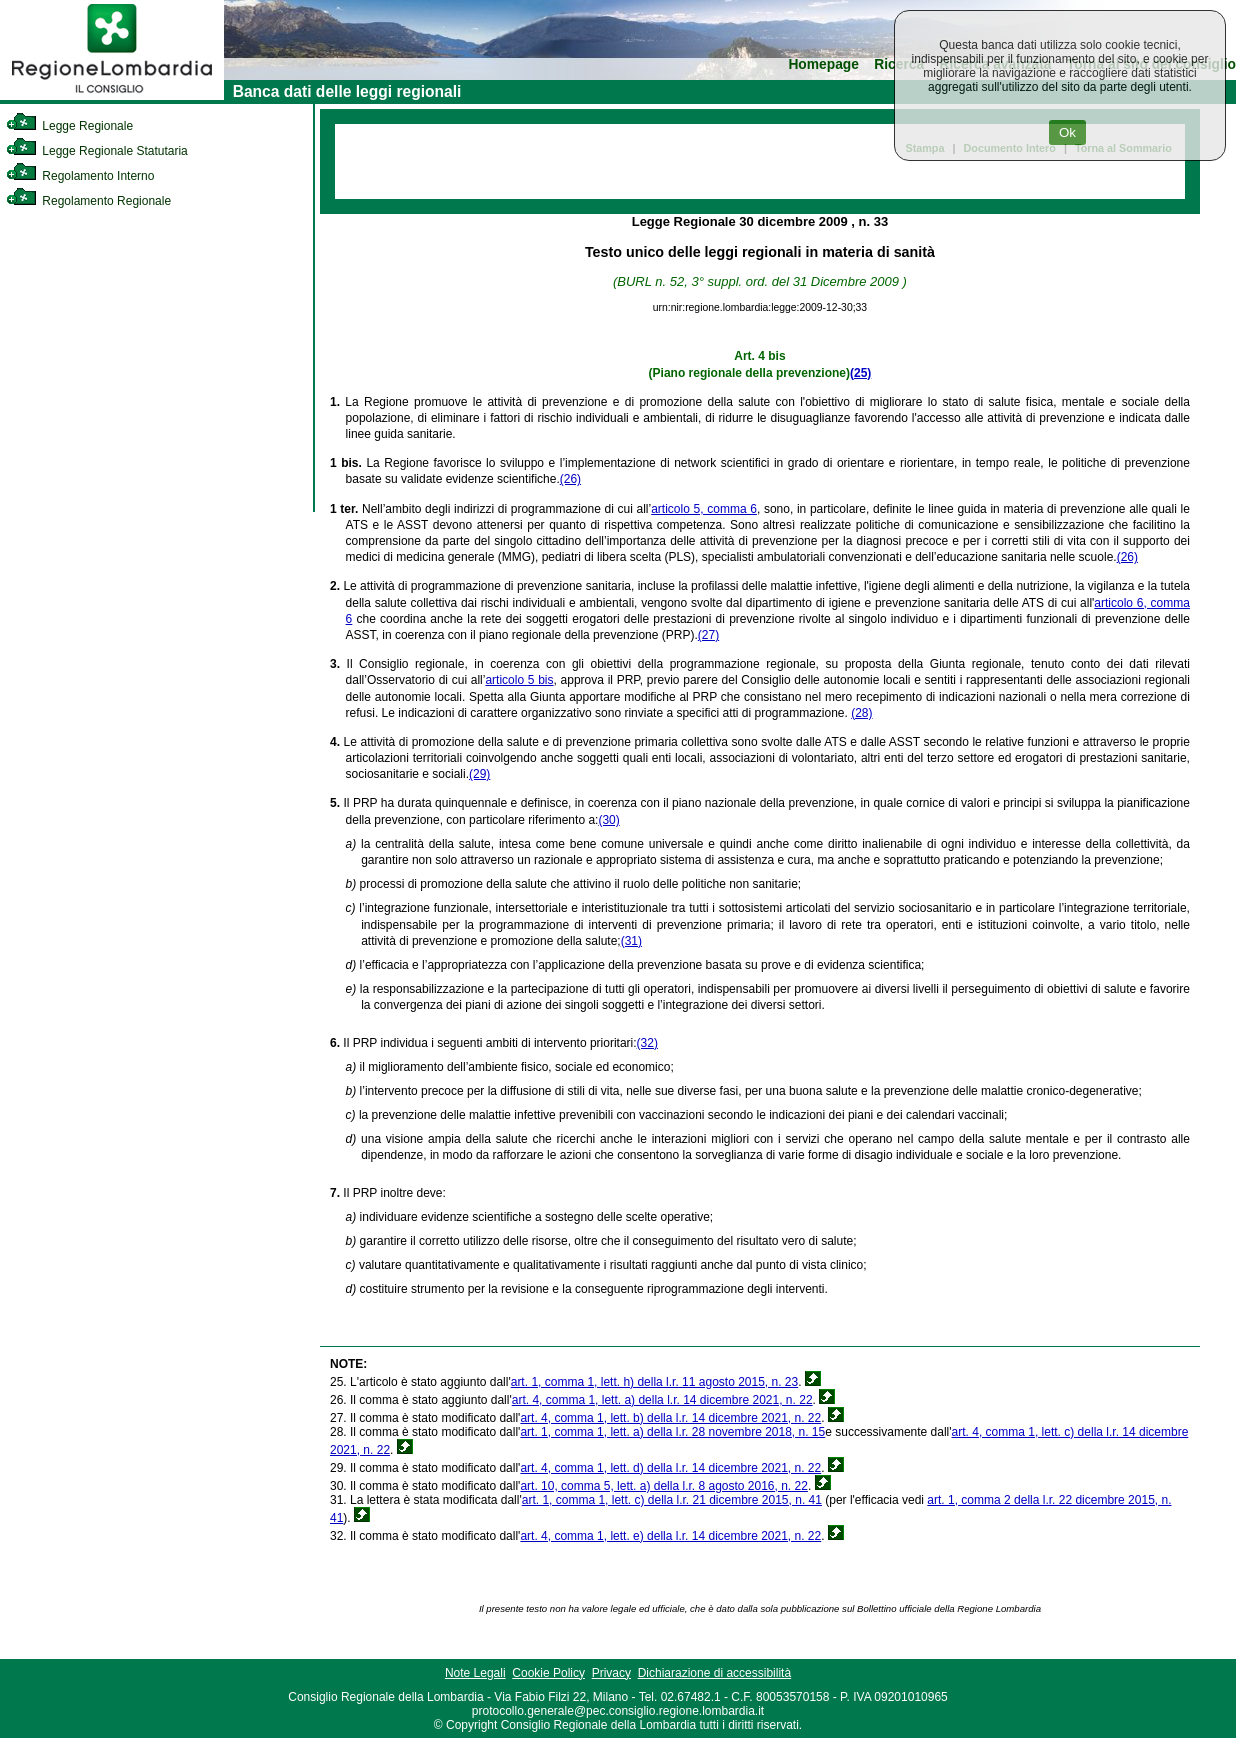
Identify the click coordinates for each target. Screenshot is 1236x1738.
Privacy (611, 1673)
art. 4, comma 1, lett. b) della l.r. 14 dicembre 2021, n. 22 (670, 1418)
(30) (608, 820)
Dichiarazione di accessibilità (714, 1673)
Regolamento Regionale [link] (88, 201)
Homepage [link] (823, 64)
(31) (631, 941)
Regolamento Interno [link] (80, 176)
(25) (860, 373)
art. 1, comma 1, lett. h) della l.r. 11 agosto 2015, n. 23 (655, 1382)
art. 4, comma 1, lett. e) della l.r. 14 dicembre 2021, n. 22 (670, 1536)
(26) (570, 479)
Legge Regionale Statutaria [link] (97, 151)
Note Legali (475, 1673)
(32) (647, 1043)
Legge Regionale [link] (69, 126)
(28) (861, 713)
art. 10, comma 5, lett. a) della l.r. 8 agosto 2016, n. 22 (664, 1486)
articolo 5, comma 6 (704, 509)
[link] (112, 96)
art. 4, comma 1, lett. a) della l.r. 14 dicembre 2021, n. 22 (662, 1400)
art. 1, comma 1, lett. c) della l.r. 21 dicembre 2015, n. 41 (672, 1500)
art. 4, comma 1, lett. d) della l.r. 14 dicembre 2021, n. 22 (670, 1468)
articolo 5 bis (519, 680)
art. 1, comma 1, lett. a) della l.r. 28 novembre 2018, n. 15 (672, 1432)
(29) (479, 774)
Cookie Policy (548, 1673)
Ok (1067, 132)
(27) (708, 635)
